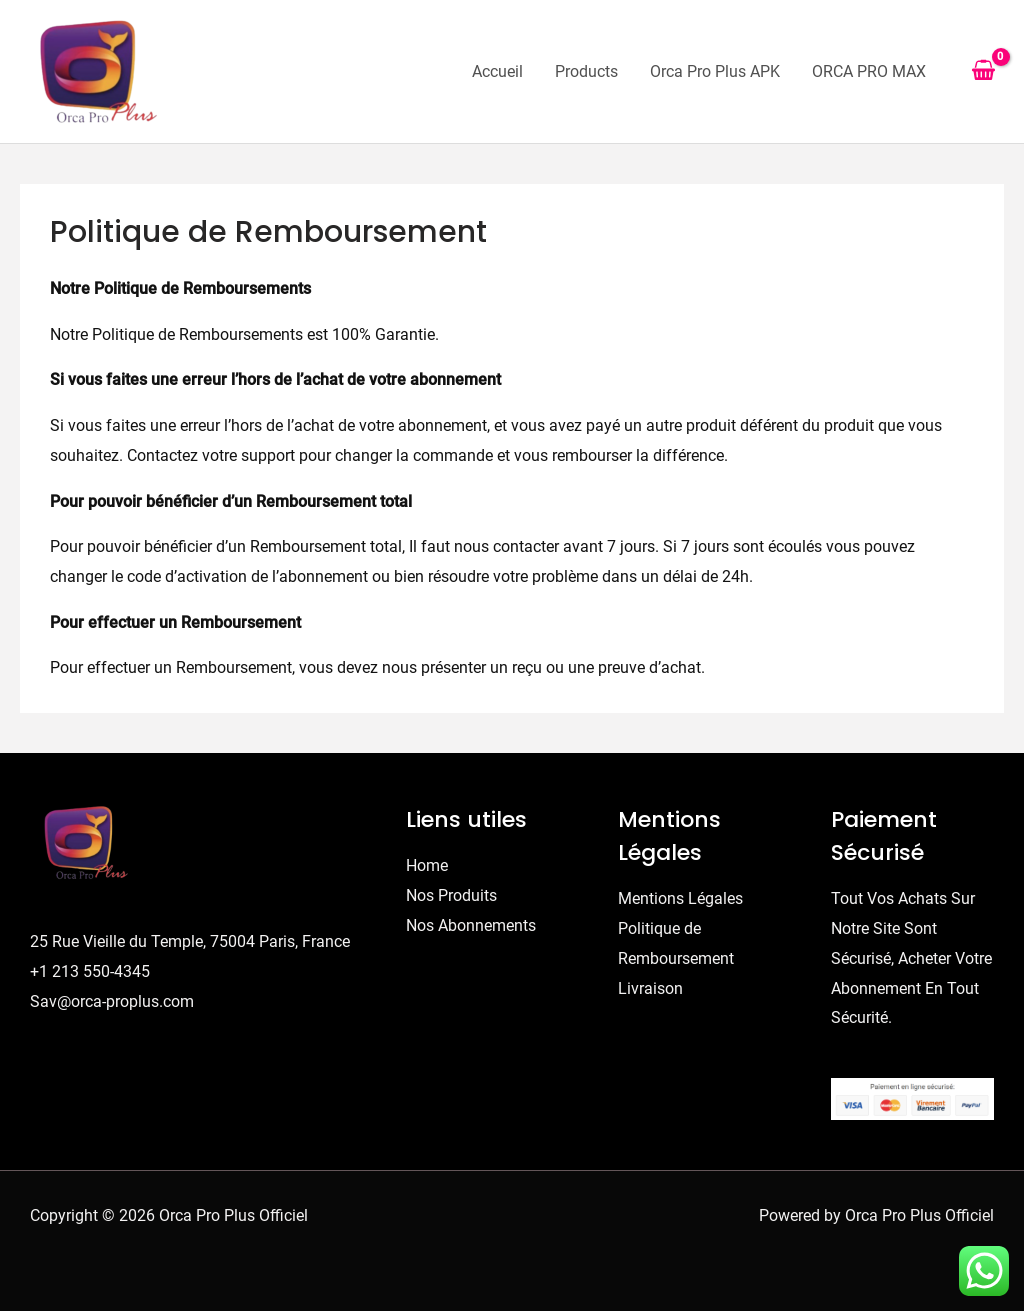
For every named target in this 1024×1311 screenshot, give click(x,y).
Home (427, 865)
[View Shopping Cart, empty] (983, 71)
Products (586, 71)
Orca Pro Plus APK (715, 71)
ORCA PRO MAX (869, 71)
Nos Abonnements (471, 925)
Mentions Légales (680, 898)
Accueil (497, 71)
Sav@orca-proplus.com (112, 1001)
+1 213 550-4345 (90, 971)
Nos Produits (451, 895)
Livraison (650, 988)
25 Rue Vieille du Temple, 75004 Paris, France (190, 941)
